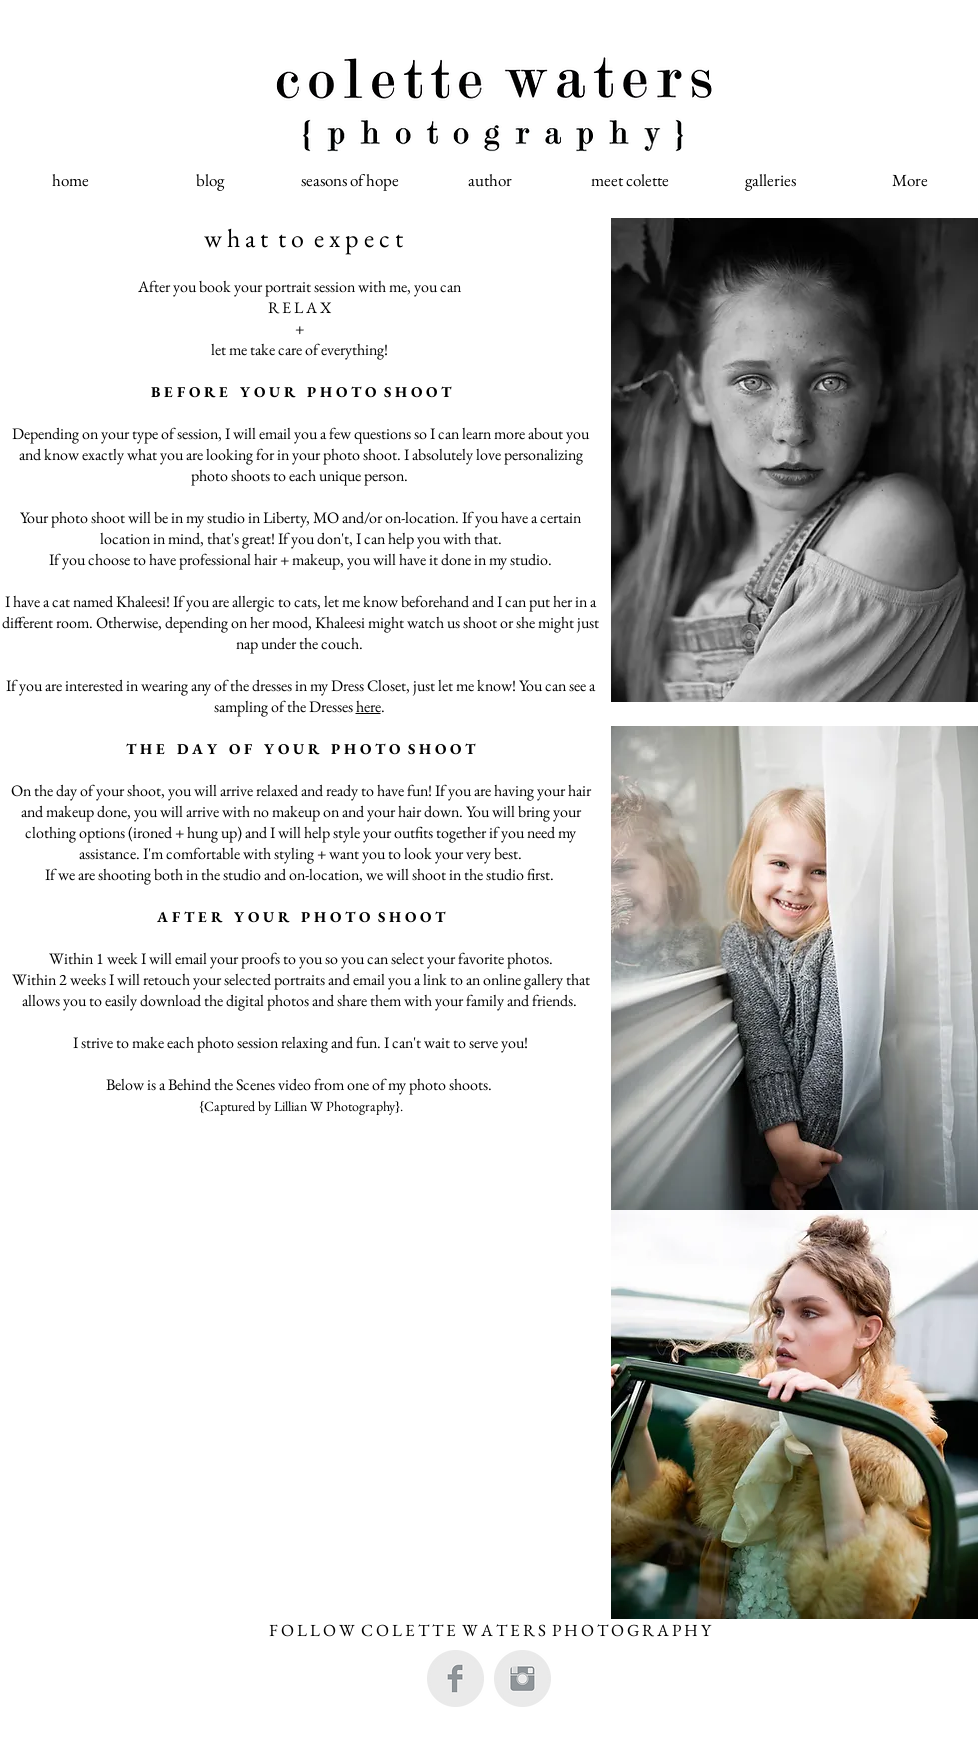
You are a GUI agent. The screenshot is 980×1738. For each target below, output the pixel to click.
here (368, 706)
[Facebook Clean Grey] (455, 1678)
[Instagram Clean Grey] (522, 1678)
